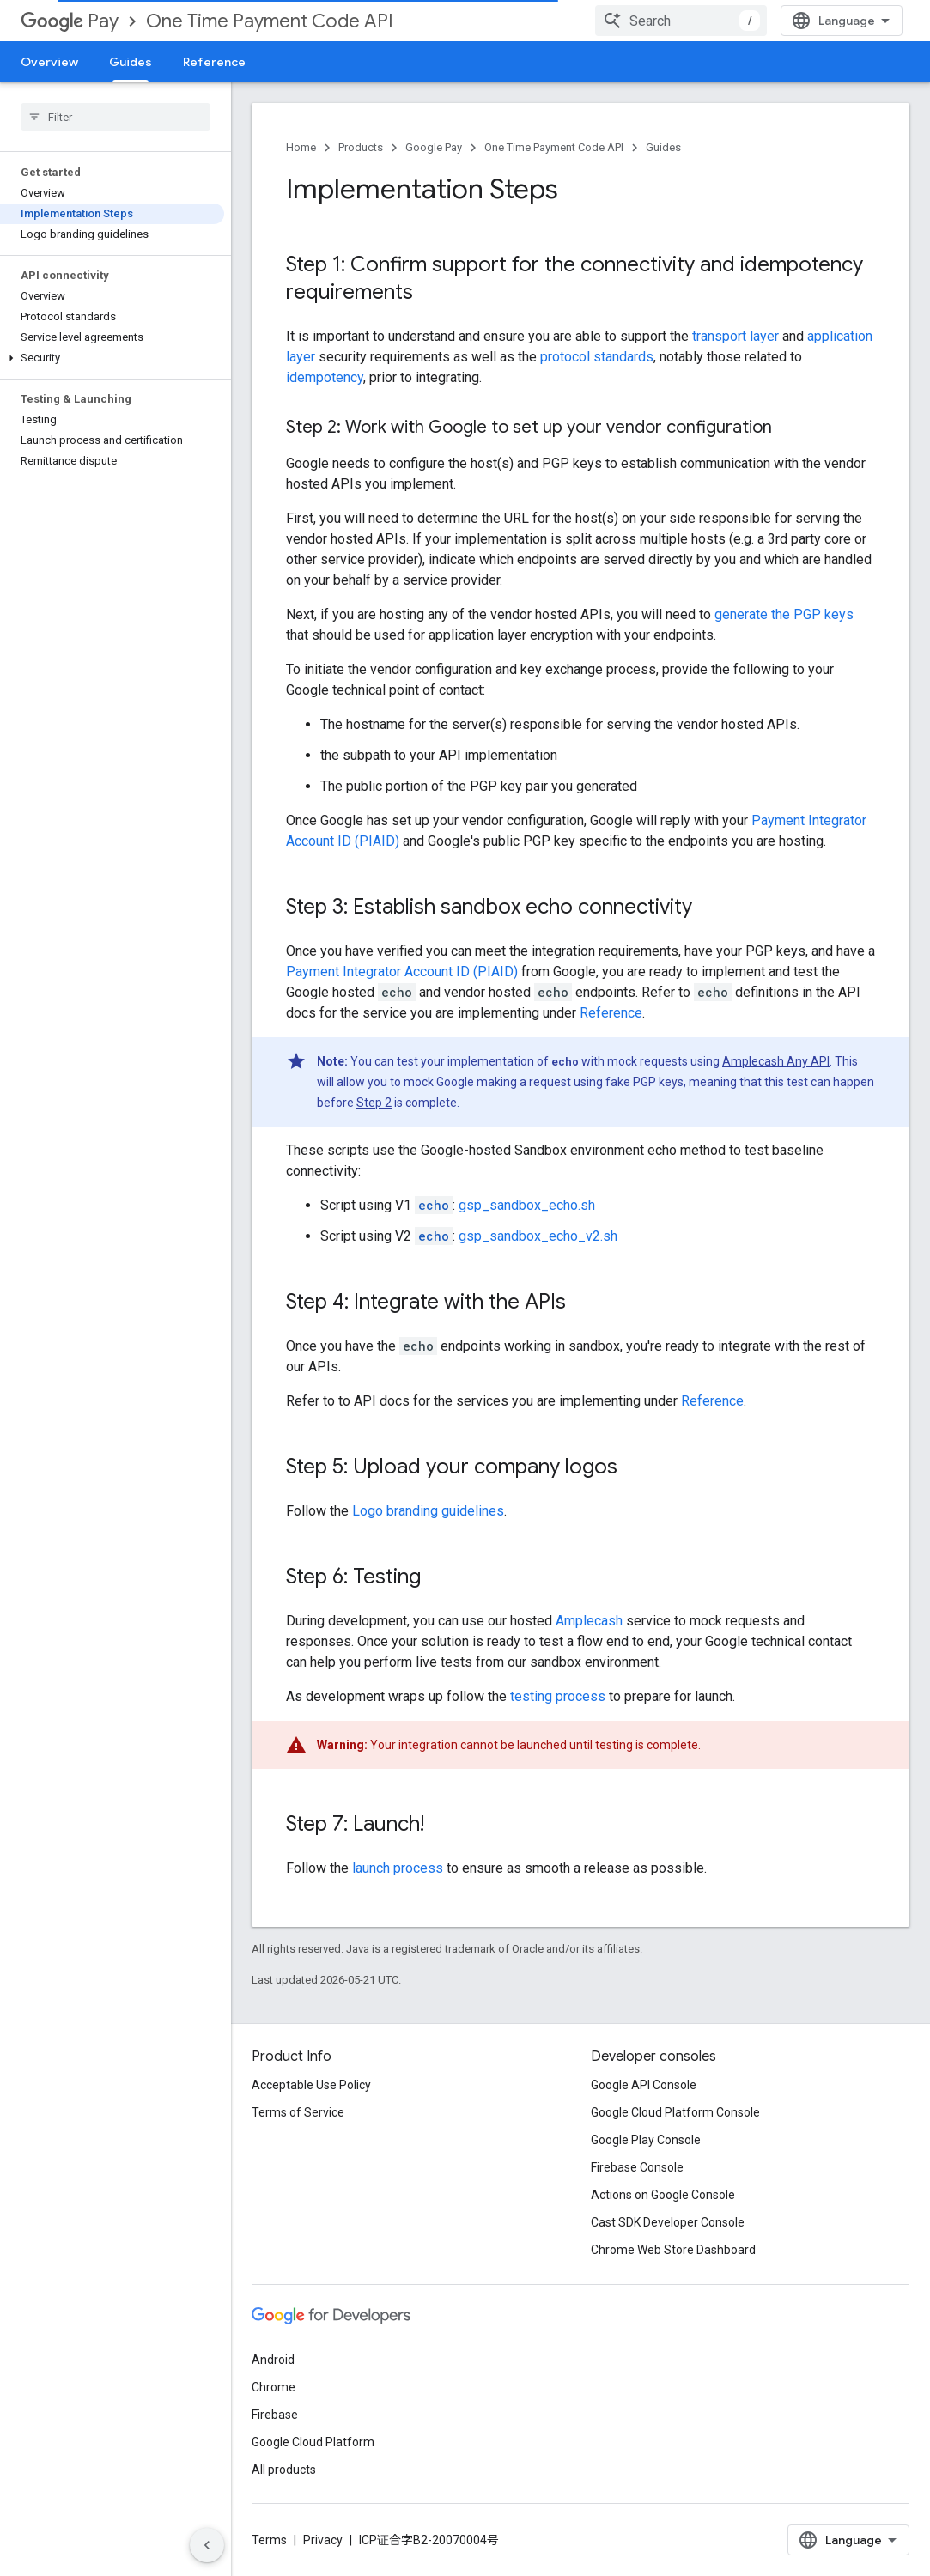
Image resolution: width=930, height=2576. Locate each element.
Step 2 (374, 1102)
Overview (49, 62)
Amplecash (589, 1621)
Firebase (275, 2414)
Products (360, 147)
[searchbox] (115, 117)
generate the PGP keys (784, 614)
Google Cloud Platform (313, 2442)
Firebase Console (637, 2167)
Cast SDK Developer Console (668, 2222)
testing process (557, 1696)
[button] (112, 358)
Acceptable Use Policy (311, 2085)
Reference (214, 62)
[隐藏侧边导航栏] (207, 2545)
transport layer (735, 336)
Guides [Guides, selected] (130, 62)
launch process (397, 1868)
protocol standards (596, 357)
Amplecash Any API (776, 1061)
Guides (663, 147)
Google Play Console (646, 2140)
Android (273, 2359)
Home (301, 147)
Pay (70, 21)
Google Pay (433, 147)
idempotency (324, 377)
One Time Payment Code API (269, 21)
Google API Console (643, 2085)
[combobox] (681, 20)
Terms (269, 2540)
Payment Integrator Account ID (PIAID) (402, 971)
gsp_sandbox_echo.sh (527, 1205)
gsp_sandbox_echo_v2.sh (538, 1236)
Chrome (273, 2387)
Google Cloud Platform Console (675, 2112)
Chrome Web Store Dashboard (673, 2250)
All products (284, 2469)
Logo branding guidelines (428, 1511)
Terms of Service (298, 2112)
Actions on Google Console (663, 2195)
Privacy (323, 2540)
